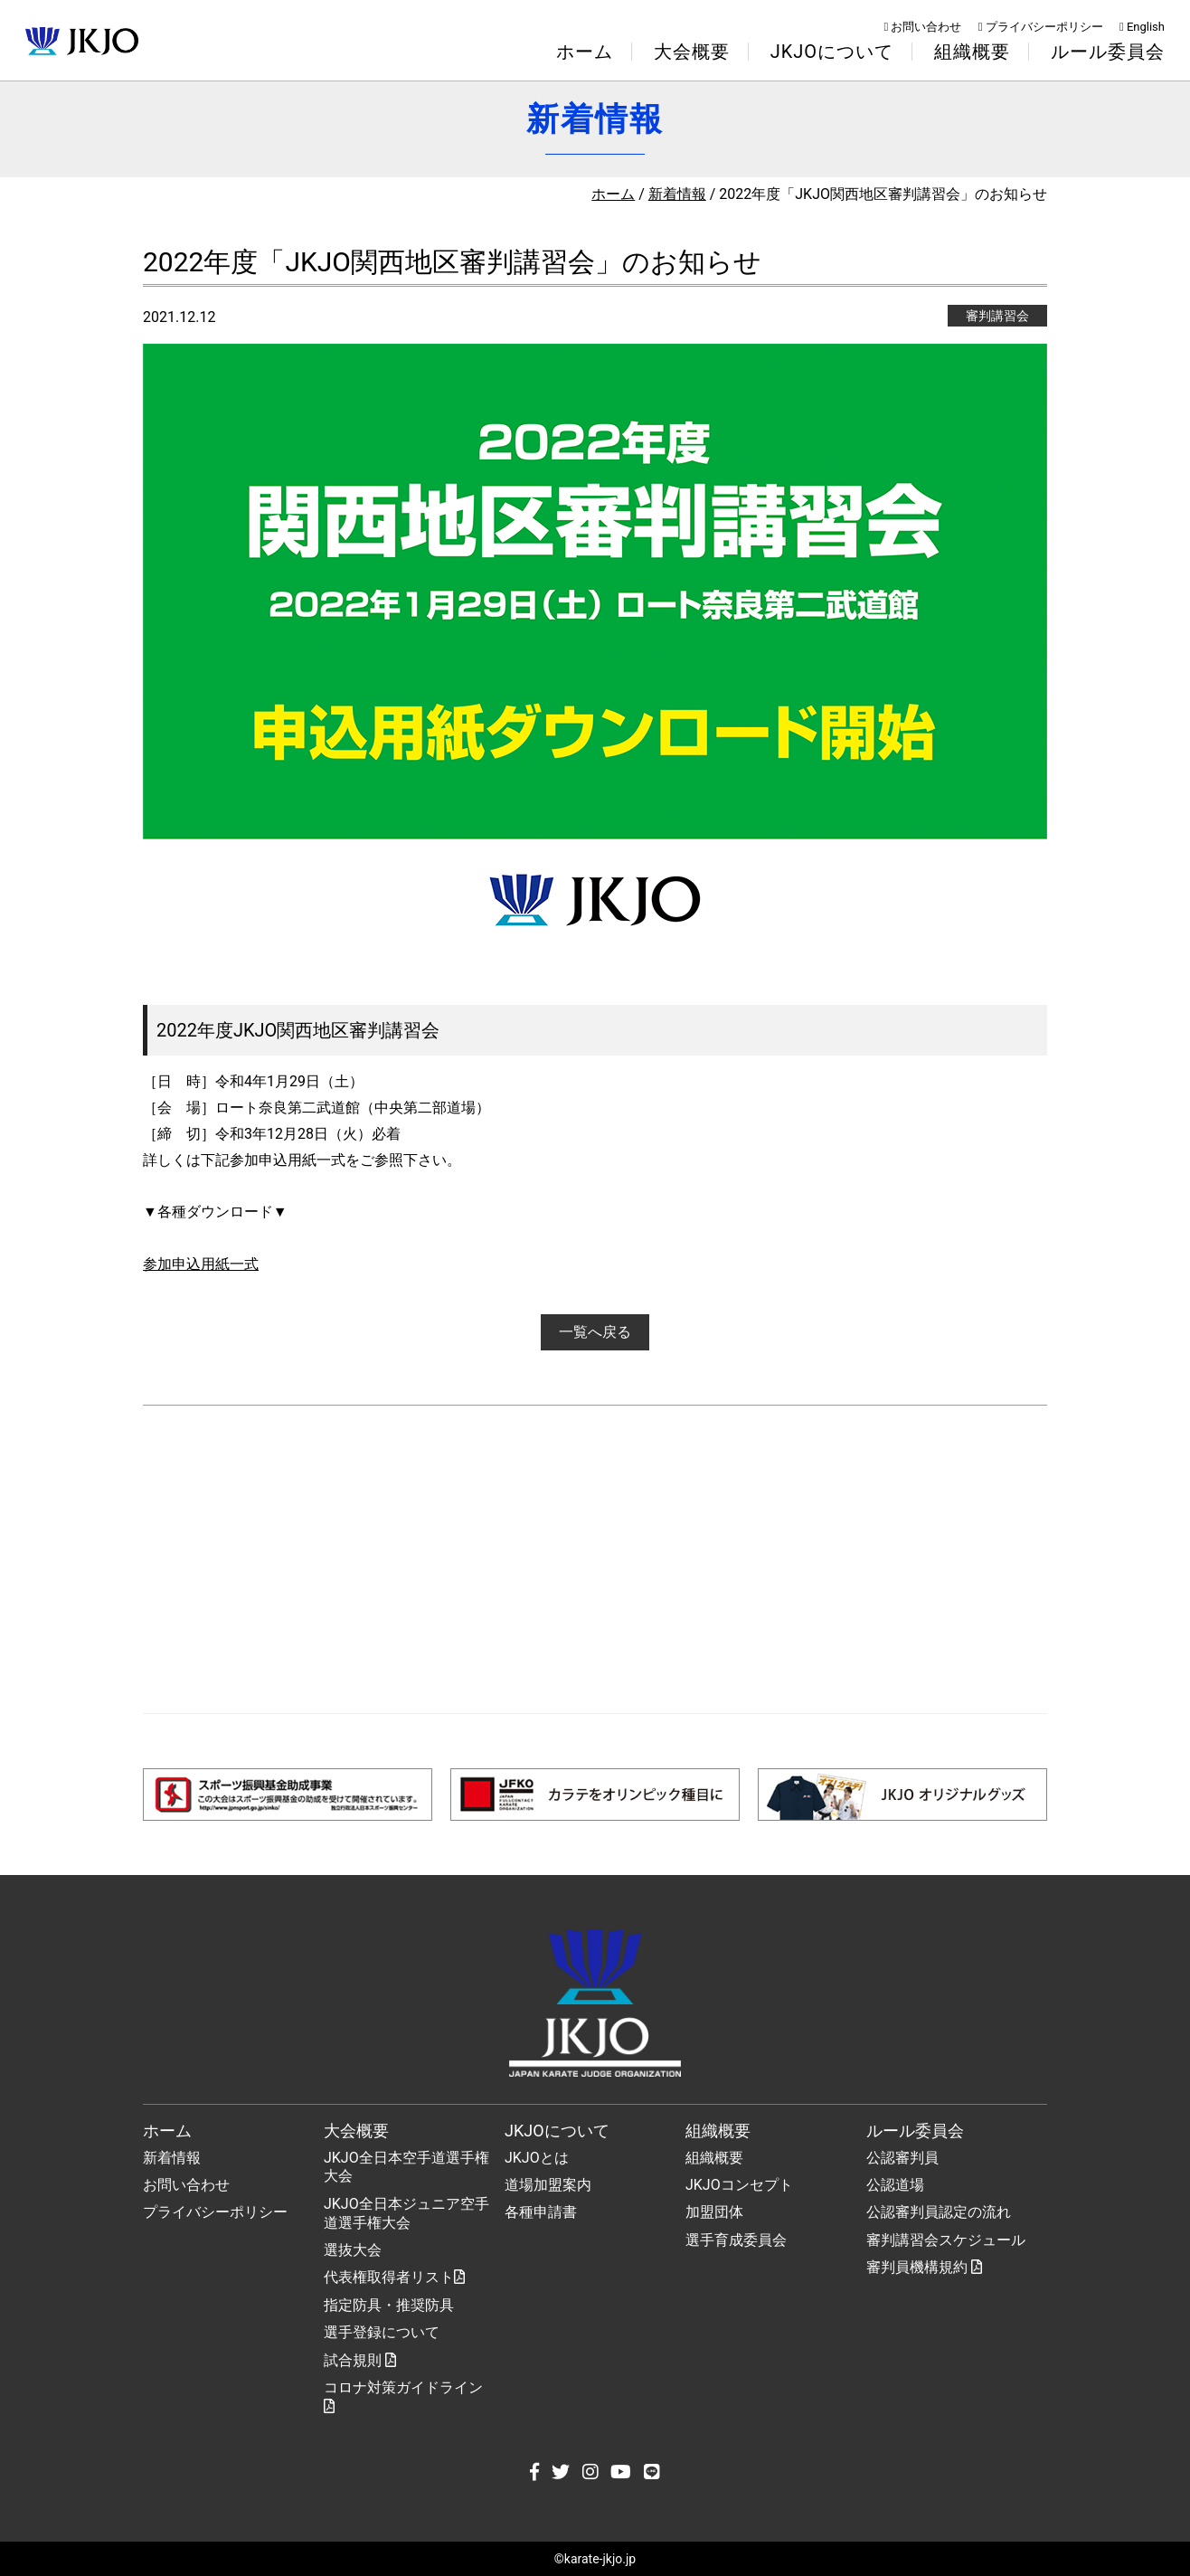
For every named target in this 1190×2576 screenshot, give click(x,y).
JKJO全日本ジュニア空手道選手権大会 (406, 2213)
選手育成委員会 (736, 2240)
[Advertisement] (595, 1559)
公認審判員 (902, 2157)
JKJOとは (537, 2157)
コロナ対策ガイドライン (403, 2396)
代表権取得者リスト (394, 2277)
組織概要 (714, 2157)
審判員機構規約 (924, 2267)
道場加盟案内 (548, 2184)
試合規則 (360, 2360)
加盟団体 (714, 2212)
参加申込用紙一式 (201, 1264)
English (1142, 26)
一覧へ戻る (595, 1331)
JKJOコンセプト (739, 2184)
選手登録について (381, 2332)
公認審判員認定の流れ (938, 2212)
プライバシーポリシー (1040, 26)
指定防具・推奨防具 (389, 2305)
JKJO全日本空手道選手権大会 (406, 2167)
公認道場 (895, 2184)
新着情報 (677, 194)
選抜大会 (353, 2250)
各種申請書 (541, 2212)
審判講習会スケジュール (945, 2240)
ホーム (584, 51)
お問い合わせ (923, 26)
